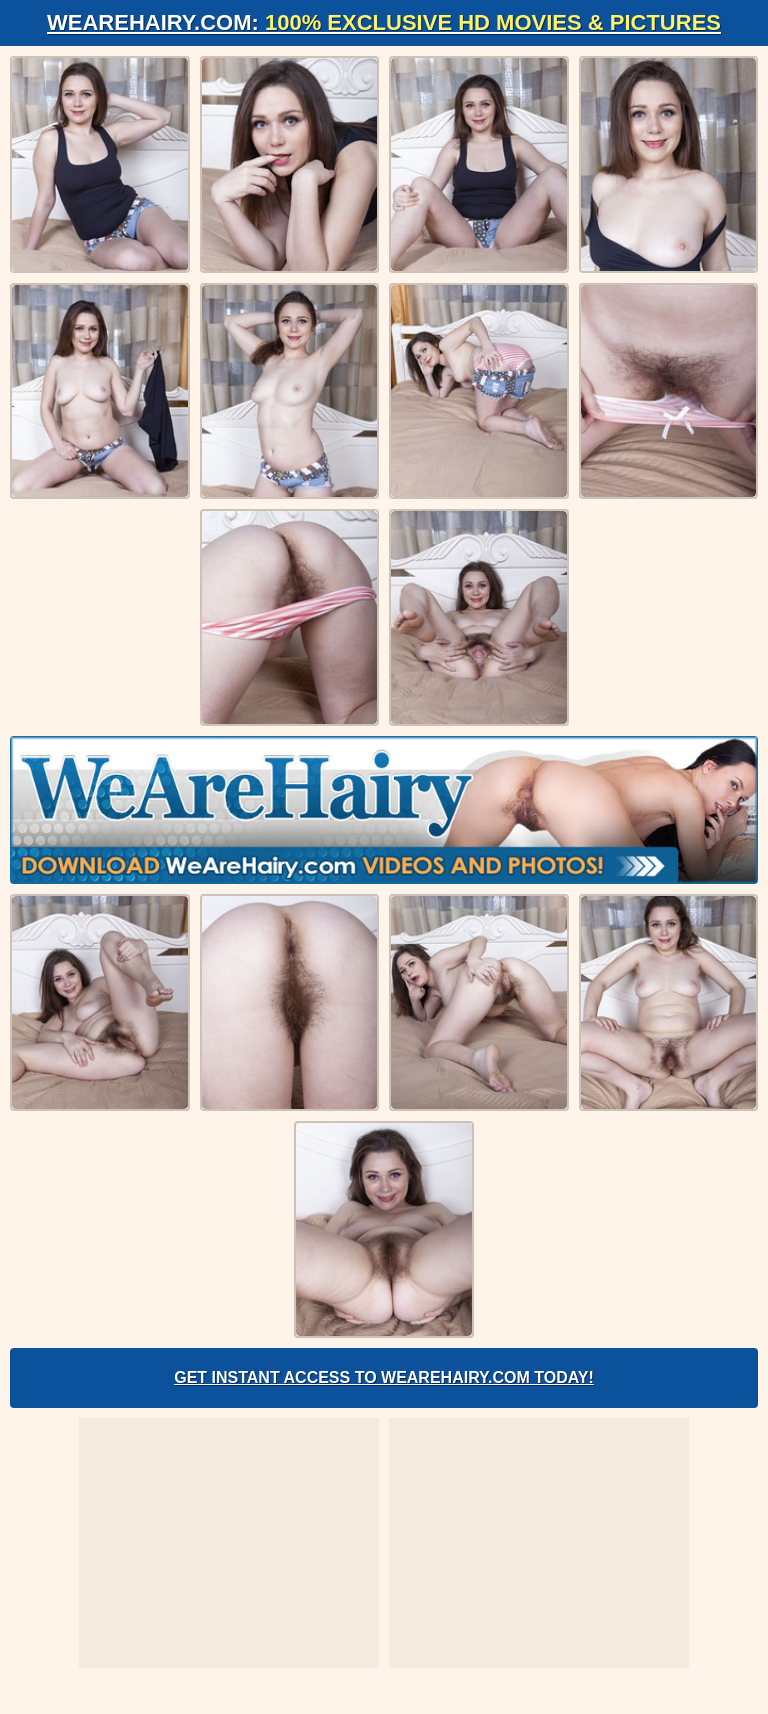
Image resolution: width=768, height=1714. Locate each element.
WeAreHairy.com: (384, 22)
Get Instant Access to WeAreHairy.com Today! (384, 1377)
